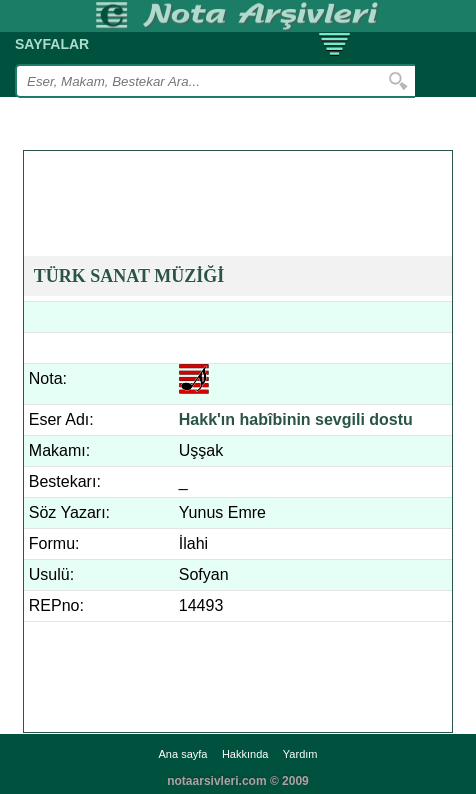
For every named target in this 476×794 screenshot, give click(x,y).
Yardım (300, 754)
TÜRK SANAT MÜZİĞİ (129, 276)
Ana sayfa (183, 754)
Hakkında (245, 754)
